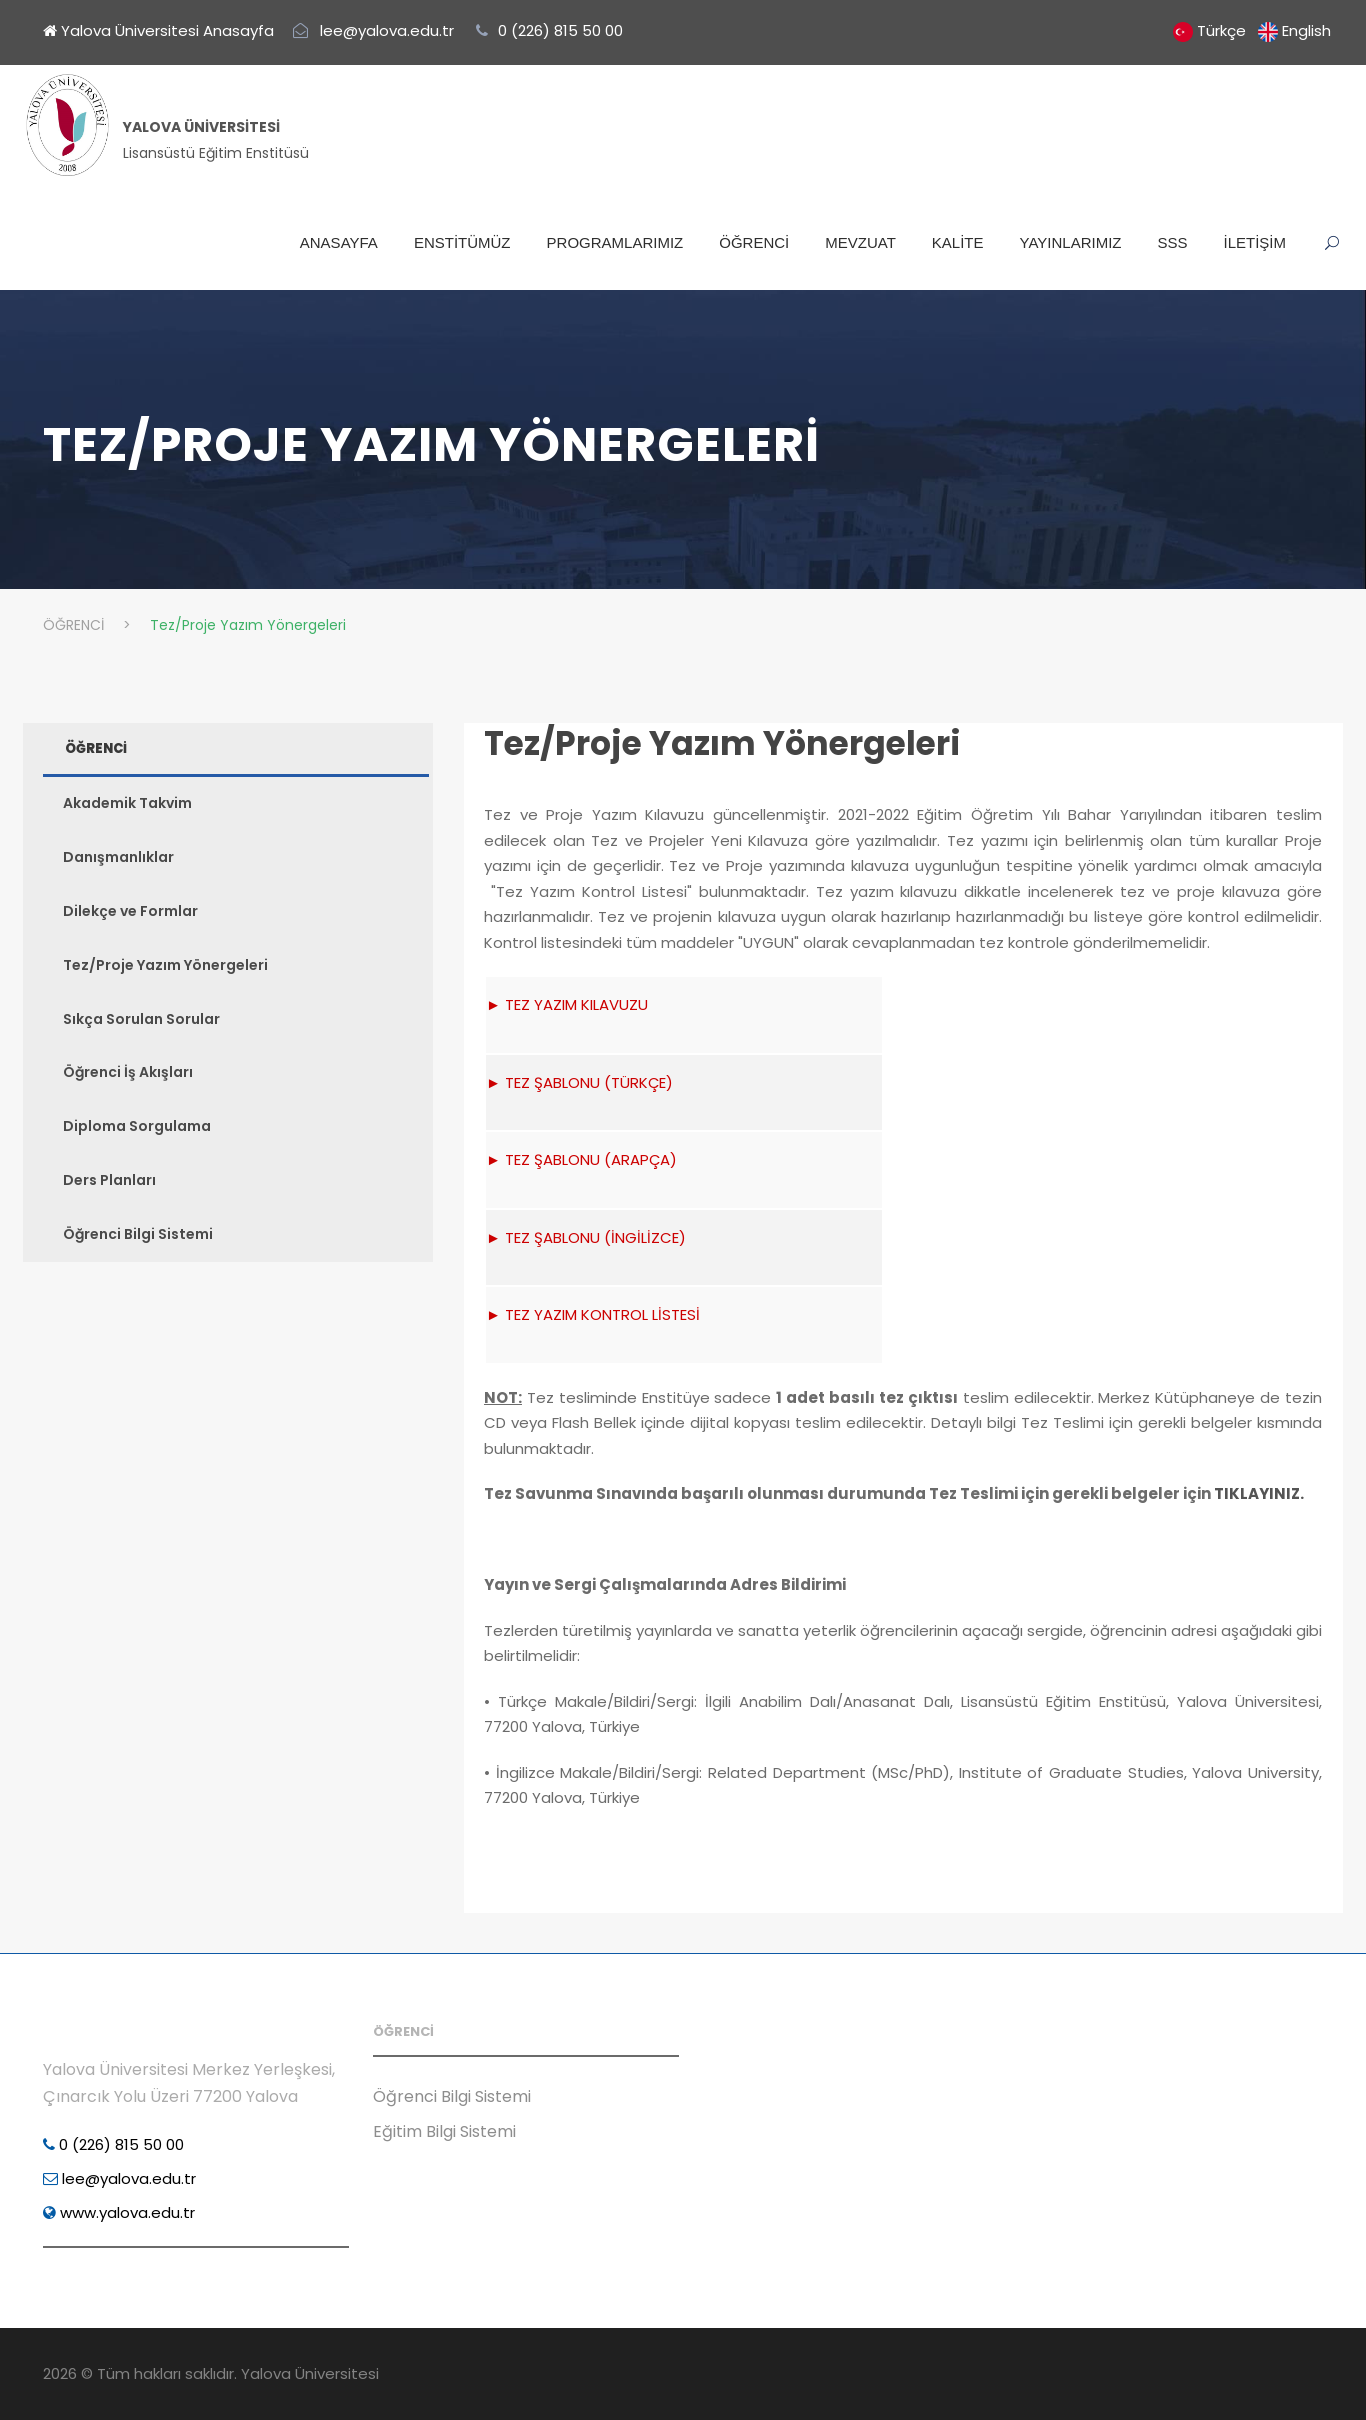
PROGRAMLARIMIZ (615, 242)
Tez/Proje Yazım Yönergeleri (722, 743)
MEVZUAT (860, 242)
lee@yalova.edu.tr (119, 2178)
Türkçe (1221, 30)
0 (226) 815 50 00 (113, 2144)
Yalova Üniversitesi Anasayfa (158, 30)
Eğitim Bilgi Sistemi (444, 2131)
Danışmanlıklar (118, 857)
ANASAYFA (339, 242)
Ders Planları (109, 1180)
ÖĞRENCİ (754, 242)
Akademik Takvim (127, 803)
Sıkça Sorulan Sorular (141, 1019)
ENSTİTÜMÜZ (462, 242)
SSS (1172, 242)
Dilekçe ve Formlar (130, 911)
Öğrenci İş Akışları (128, 1072)
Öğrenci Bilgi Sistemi (138, 1234)
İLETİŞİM (1254, 242)
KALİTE (958, 242)
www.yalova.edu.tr (119, 2212)
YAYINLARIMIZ (1071, 242)
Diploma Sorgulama (137, 1126)
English (1306, 30)
